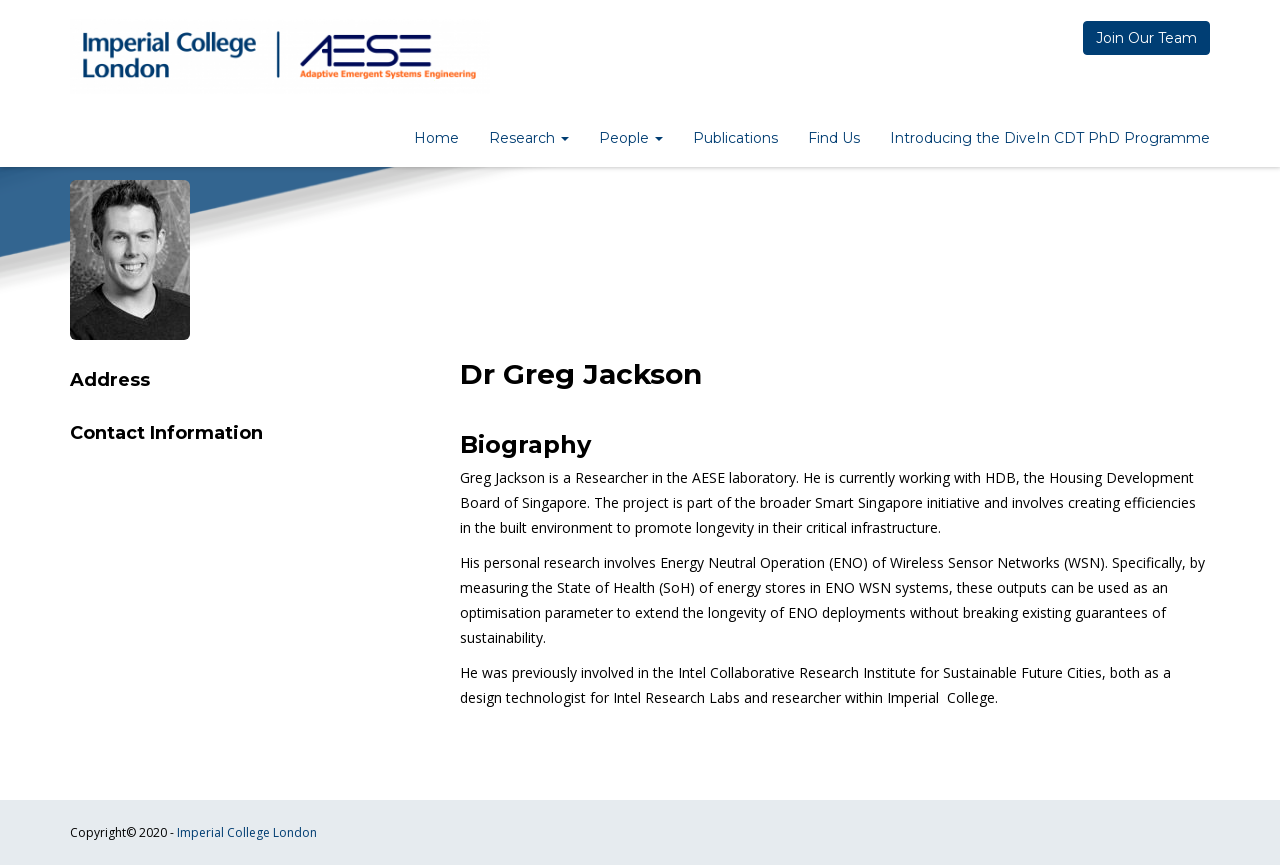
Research (529, 138)
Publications (735, 138)
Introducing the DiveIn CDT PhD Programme (1050, 138)
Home (436, 138)
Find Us (834, 138)
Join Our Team (1146, 38)
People (631, 138)
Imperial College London (247, 832)
